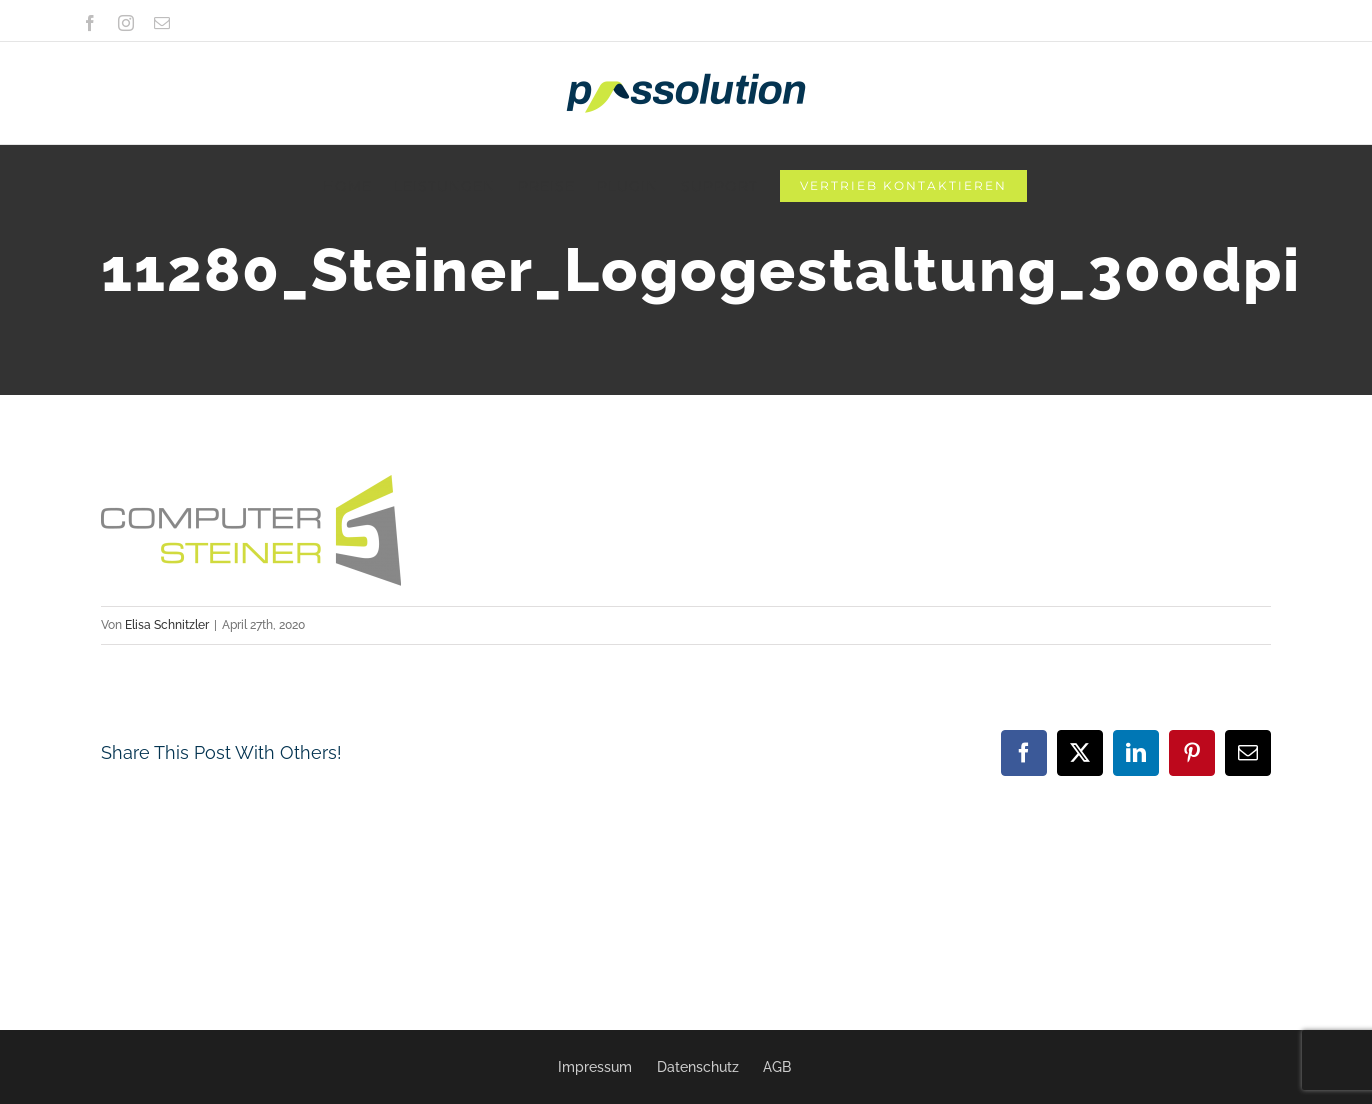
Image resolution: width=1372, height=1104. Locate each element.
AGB (777, 1067)
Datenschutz (698, 1067)
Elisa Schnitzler (167, 625)
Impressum (595, 1067)
